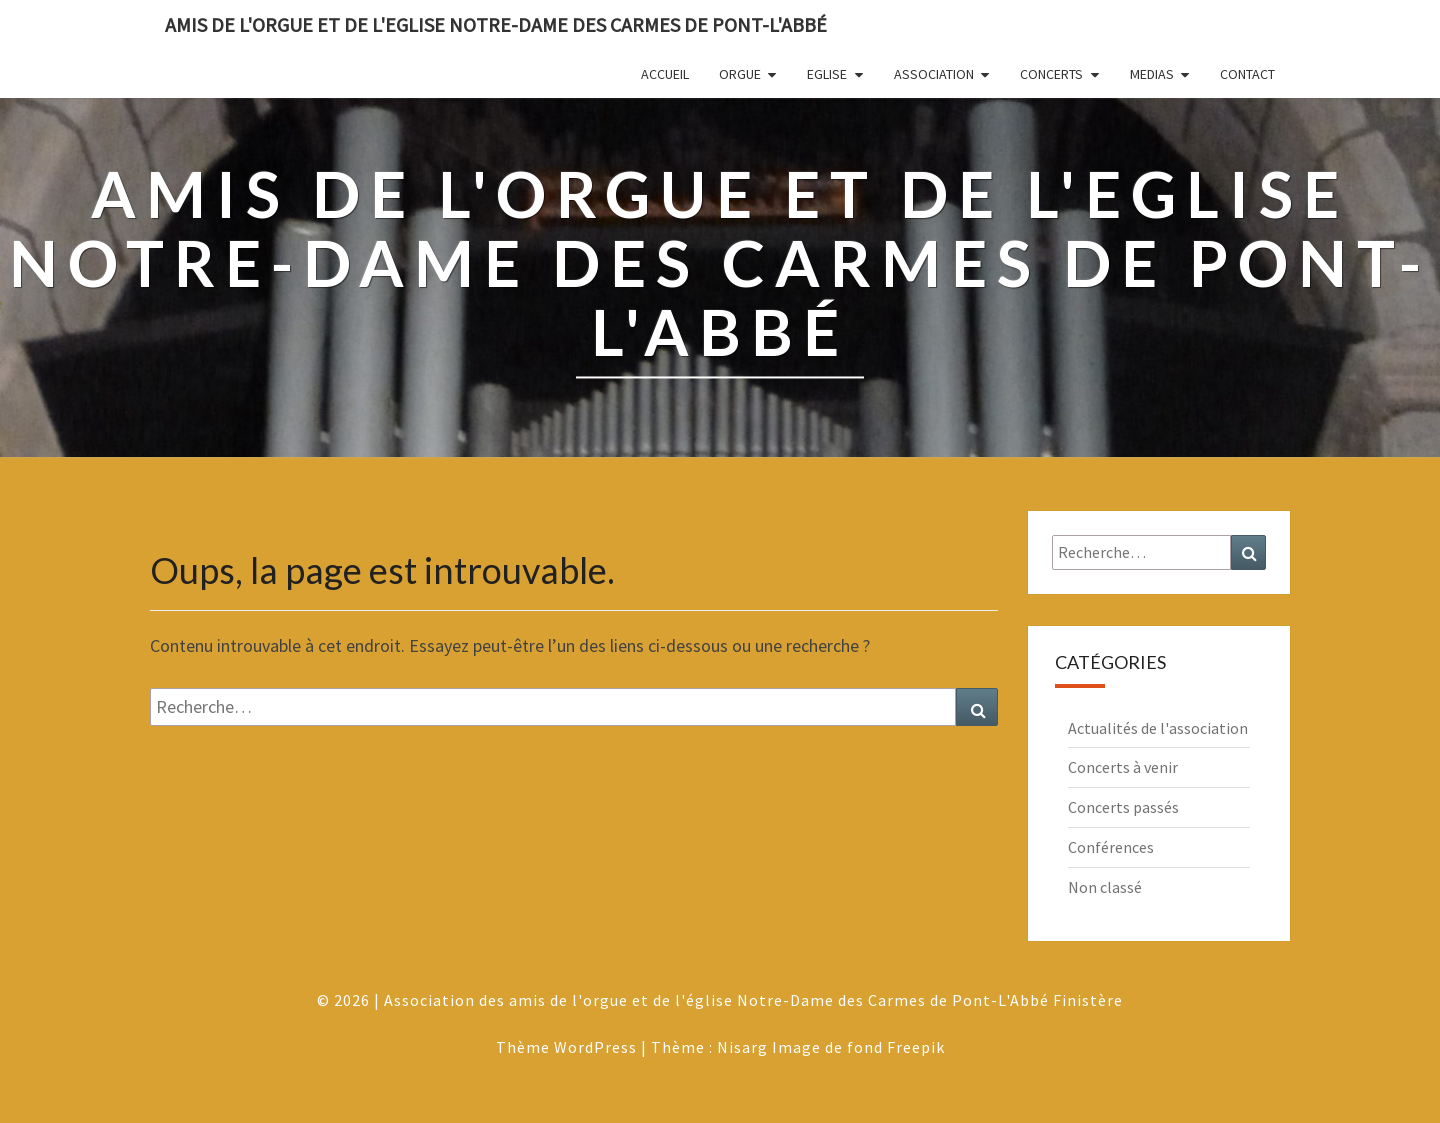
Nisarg (742, 1047)
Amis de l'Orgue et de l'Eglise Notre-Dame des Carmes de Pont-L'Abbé (496, 24)
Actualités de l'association (1158, 728)
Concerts (1051, 74)
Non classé (1105, 887)
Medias (1152, 74)
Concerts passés (1123, 807)
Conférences (1111, 847)
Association (934, 74)
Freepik (916, 1047)
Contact (1247, 74)
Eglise (827, 74)
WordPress (595, 1047)
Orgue (740, 74)
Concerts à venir (1123, 767)
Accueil (665, 74)
